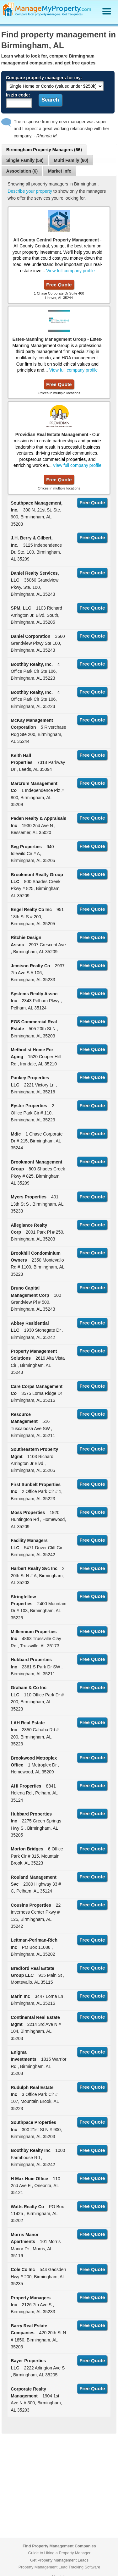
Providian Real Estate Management (51, 434)
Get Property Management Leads (59, 2560)
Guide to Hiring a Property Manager (59, 2553)
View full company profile (70, 270)
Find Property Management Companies (59, 2546)
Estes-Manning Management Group (49, 339)
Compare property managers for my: (44, 77)
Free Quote (59, 284)
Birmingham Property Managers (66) (44, 149)
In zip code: (18, 94)
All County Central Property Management (56, 239)
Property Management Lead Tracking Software (59, 2567)
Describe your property (30, 191)
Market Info (60, 171)
